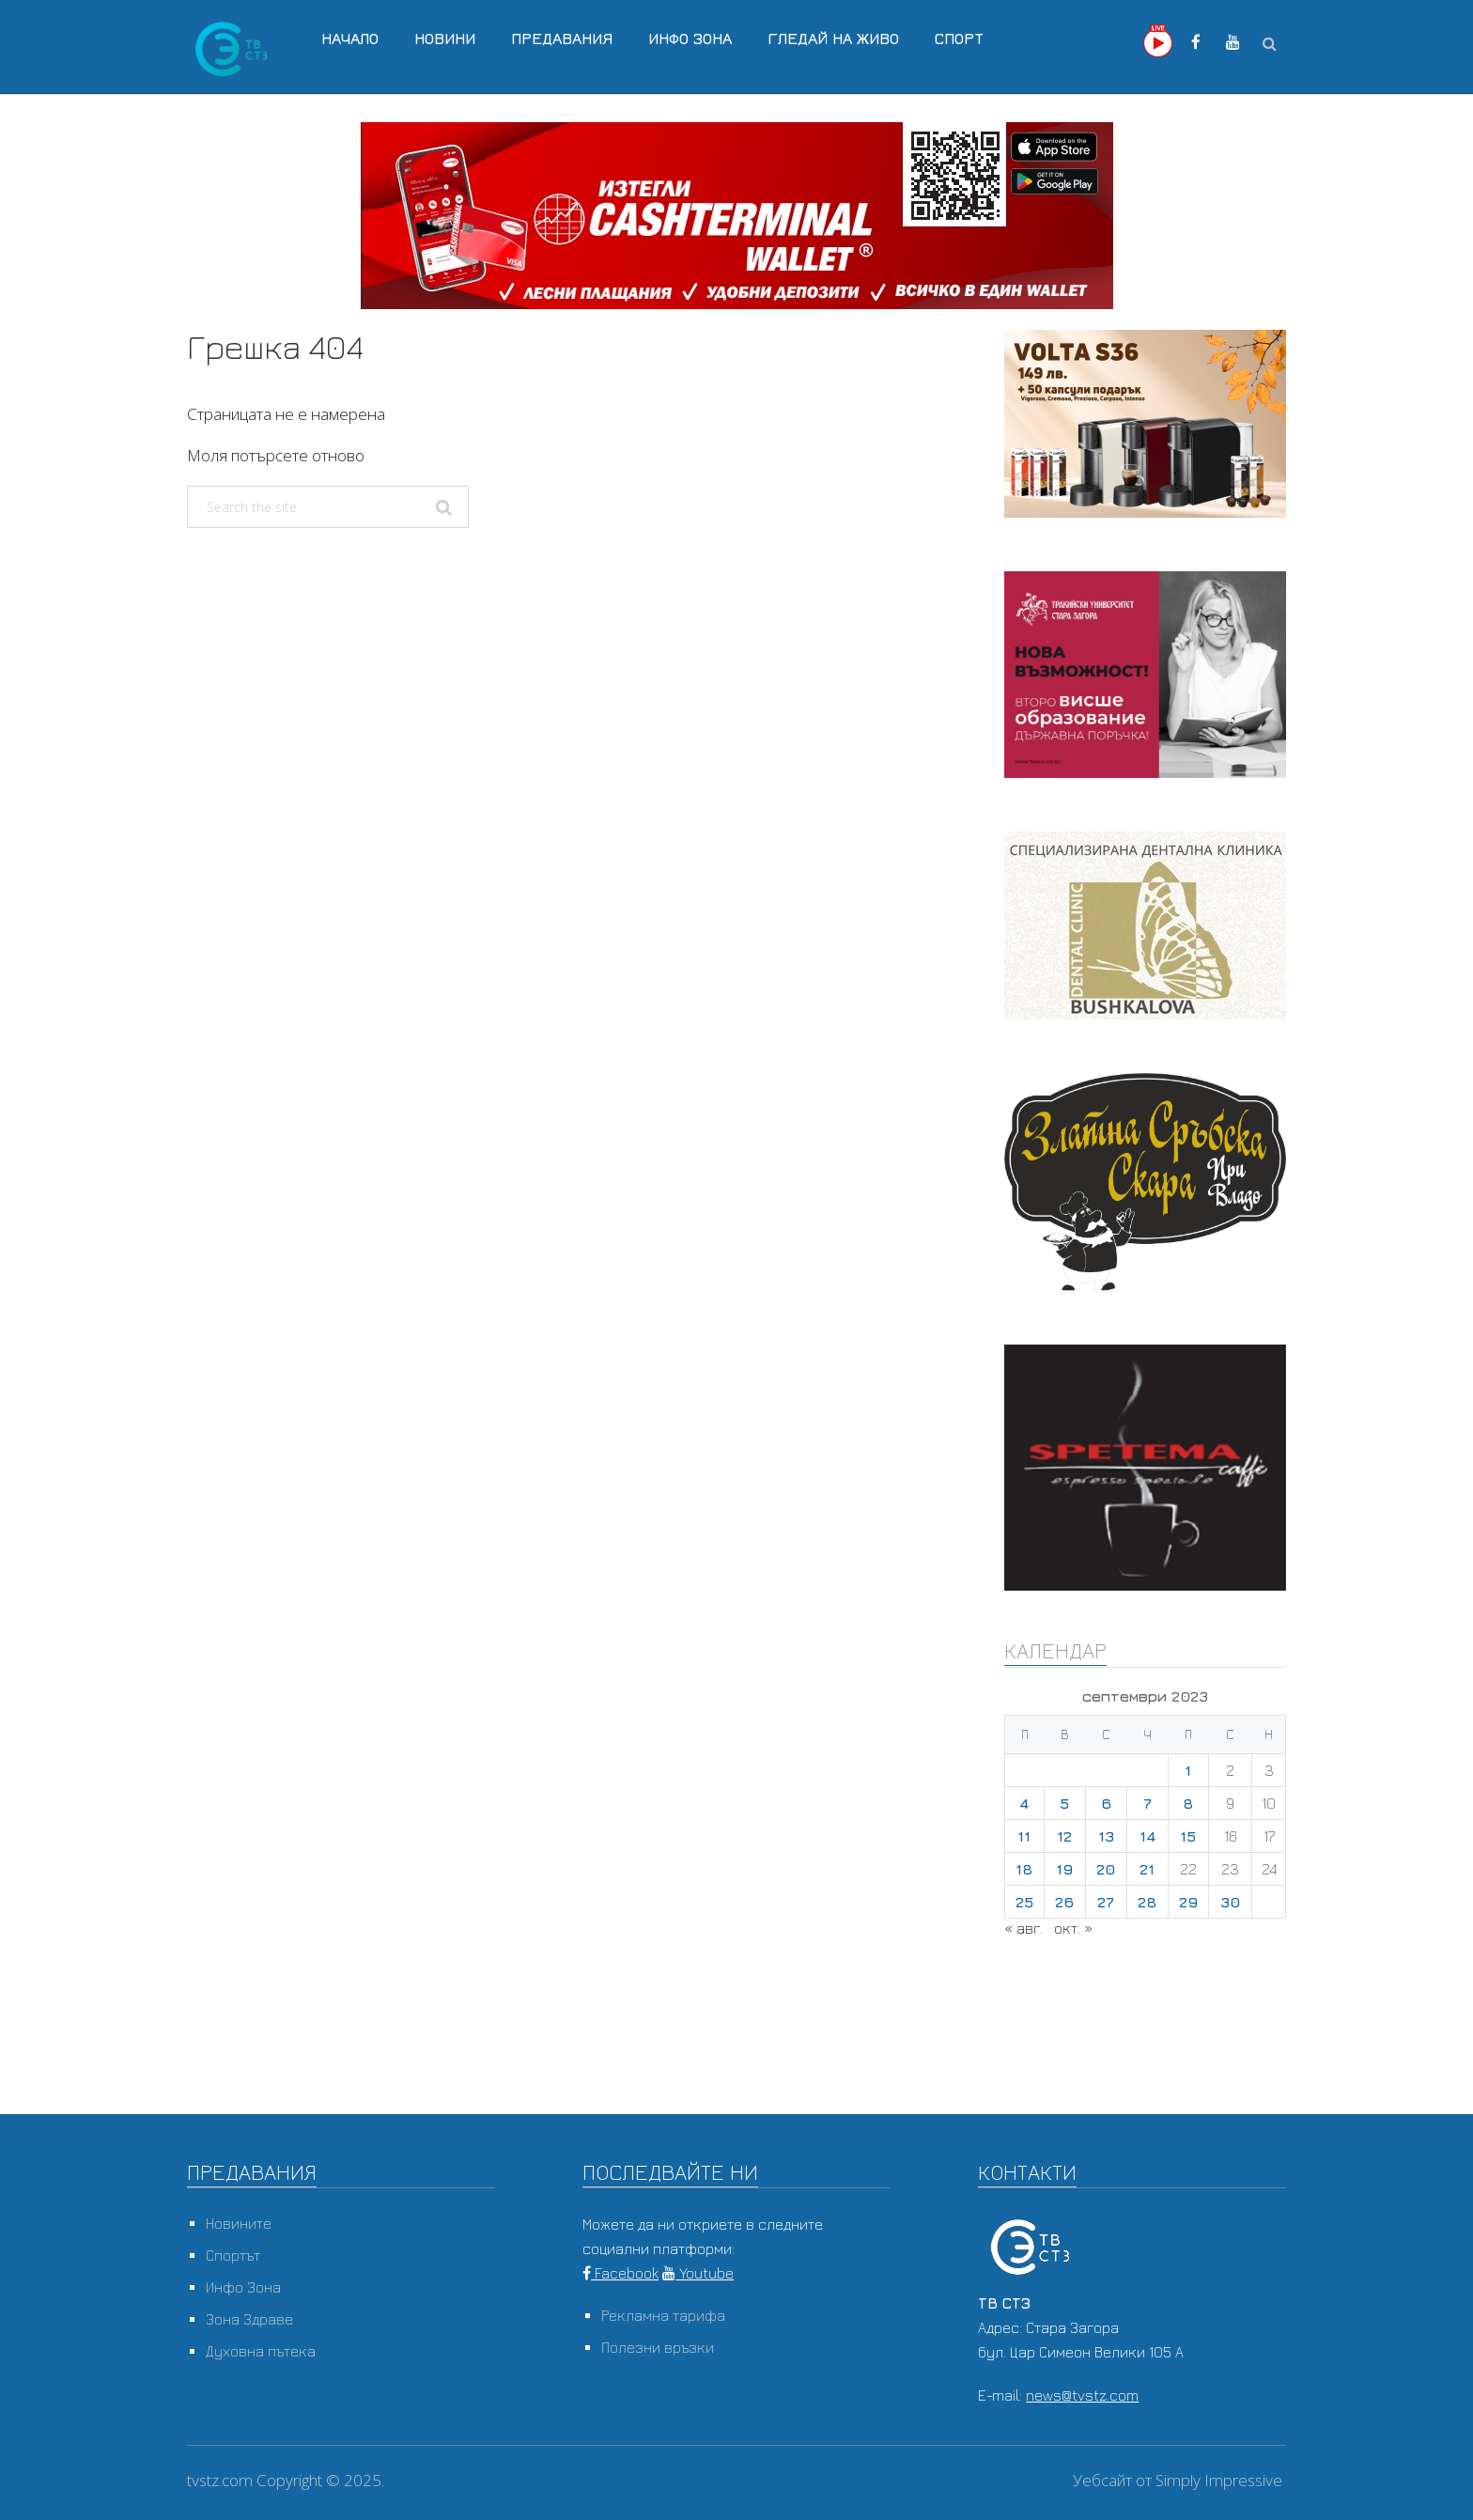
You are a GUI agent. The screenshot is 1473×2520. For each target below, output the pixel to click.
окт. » (1073, 1928)
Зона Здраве (249, 2318)
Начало (350, 38)
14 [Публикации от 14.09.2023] (1147, 1836)
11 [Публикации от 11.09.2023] (1024, 1836)
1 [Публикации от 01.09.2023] (1188, 1770)
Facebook (620, 2272)
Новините (238, 2223)
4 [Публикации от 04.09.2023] (1024, 1803)
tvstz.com (220, 2480)
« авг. (1023, 1928)
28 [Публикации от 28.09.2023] (1147, 1901)
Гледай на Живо (833, 38)
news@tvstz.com (1082, 2395)
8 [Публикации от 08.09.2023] (1188, 1803)
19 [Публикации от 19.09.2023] (1064, 1868)
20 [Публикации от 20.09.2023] (1105, 1868)
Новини (444, 38)
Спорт (959, 38)
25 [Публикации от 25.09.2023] (1024, 1901)
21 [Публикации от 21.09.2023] (1147, 1868)
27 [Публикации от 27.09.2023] (1105, 1901)
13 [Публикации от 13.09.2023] (1106, 1836)
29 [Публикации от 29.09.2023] (1188, 1901)
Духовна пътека (261, 2350)
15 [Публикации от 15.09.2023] (1188, 1836)
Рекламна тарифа (663, 2315)
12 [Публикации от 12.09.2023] (1064, 1836)
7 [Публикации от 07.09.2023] (1147, 1803)
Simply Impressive (1218, 2480)
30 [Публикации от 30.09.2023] (1230, 1901)
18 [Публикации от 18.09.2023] (1024, 1868)
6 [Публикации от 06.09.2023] (1106, 1803)
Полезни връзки (657, 2347)
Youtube (698, 2272)
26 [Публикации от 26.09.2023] (1064, 1901)
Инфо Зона (690, 38)
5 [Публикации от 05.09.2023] (1064, 1803)
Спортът (233, 2255)
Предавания (561, 38)
